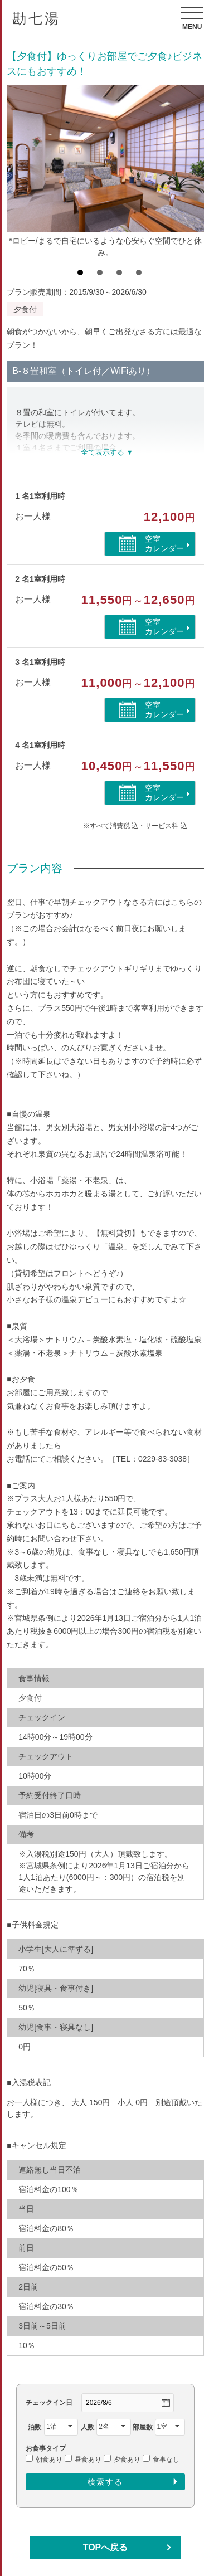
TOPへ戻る (105, 2547)
